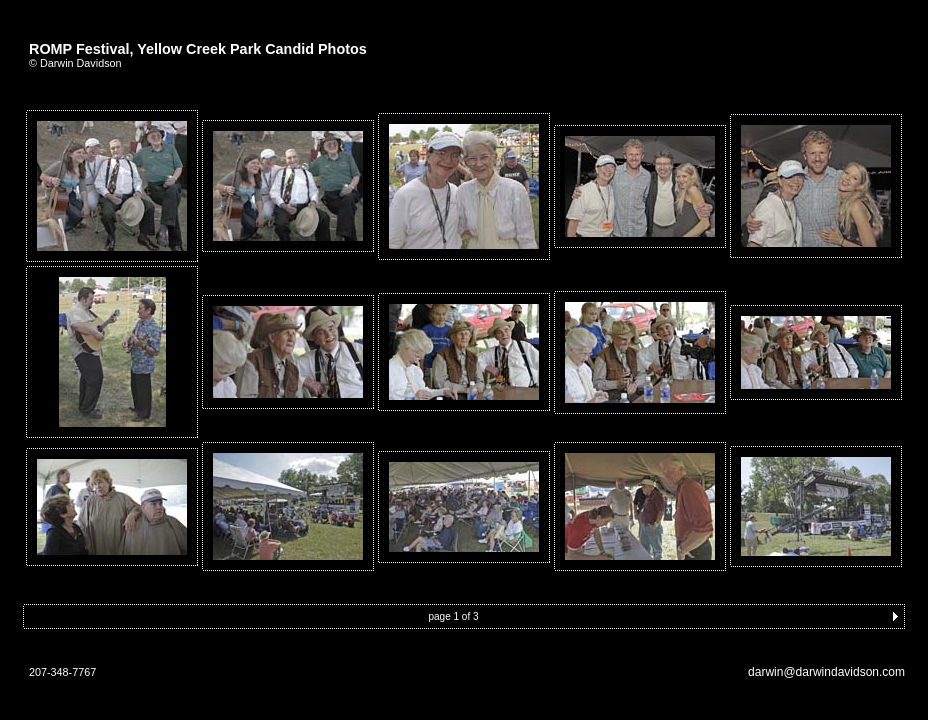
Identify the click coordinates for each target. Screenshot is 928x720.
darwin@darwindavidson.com (826, 672)
